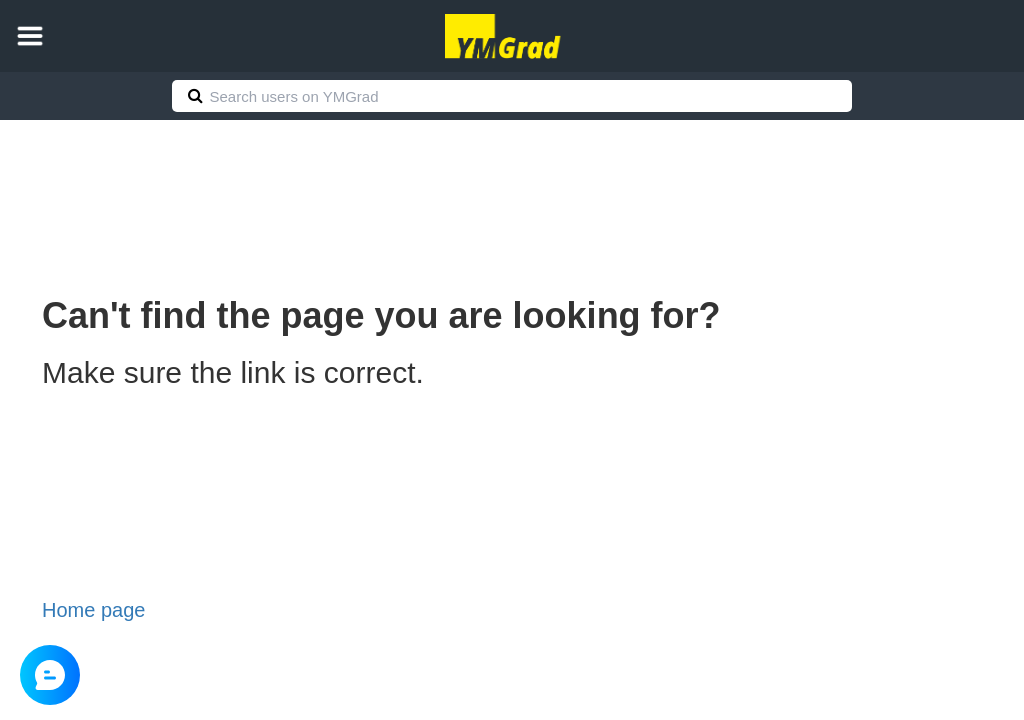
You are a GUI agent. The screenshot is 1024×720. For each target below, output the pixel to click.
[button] (30, 36)
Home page (93, 610)
